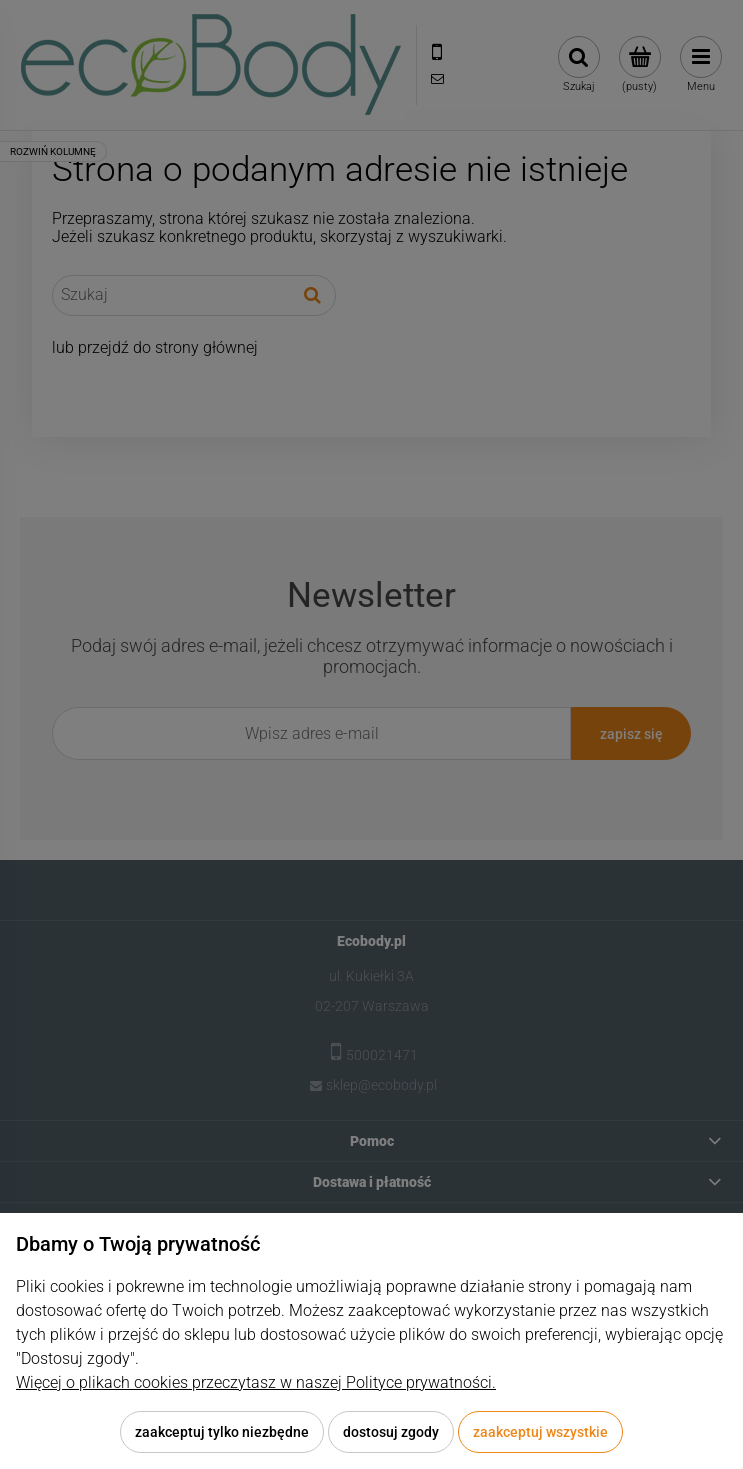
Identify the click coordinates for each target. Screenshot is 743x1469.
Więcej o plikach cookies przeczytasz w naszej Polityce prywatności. (256, 1382)
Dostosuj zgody (391, 1432)
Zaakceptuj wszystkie (540, 1432)
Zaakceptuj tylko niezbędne (222, 1432)
